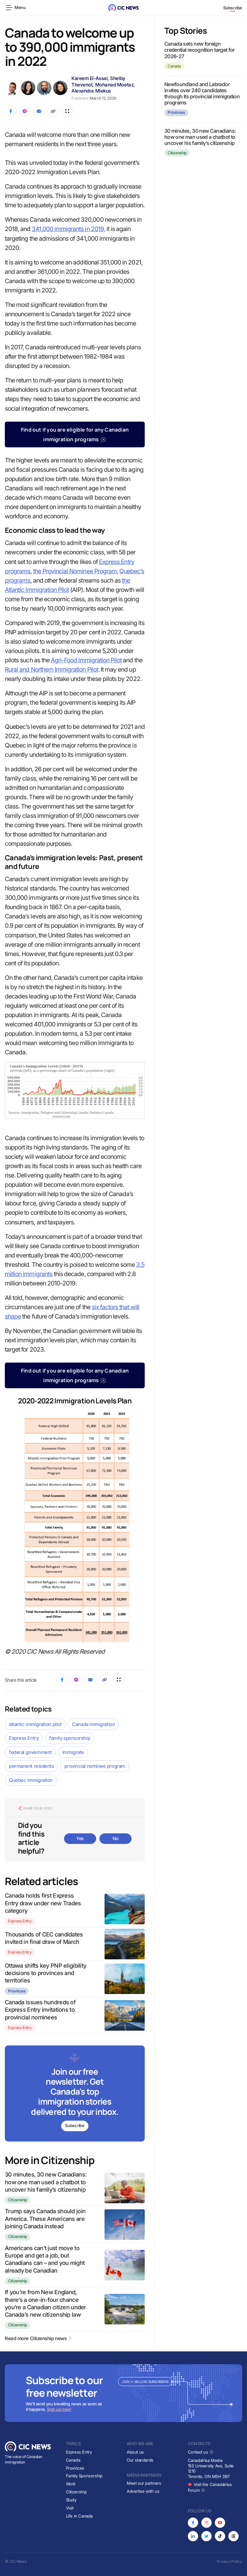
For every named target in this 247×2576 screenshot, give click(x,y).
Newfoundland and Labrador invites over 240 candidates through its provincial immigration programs (202, 93)
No (115, 1838)
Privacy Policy (229, 2561)
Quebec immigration (31, 1780)
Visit (70, 2507)
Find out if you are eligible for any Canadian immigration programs (75, 434)
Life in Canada (79, 2515)
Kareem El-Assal (89, 78)
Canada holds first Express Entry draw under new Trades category (43, 1903)
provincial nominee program (94, 1766)
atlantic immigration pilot (35, 1724)
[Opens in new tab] (193, 2523)
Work (71, 2483)
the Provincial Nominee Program (75, 571)
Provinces (16, 1991)
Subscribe (232, 7)
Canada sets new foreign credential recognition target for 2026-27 (199, 49)
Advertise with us (143, 2491)
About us (135, 2452)
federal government (30, 1752)
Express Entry (24, 1738)
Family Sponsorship (84, 2475)
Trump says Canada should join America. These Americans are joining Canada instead (45, 2219)
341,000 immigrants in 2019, (68, 229)
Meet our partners (144, 2483)
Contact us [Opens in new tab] (201, 2452)
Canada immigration (93, 1724)
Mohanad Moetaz (114, 85)
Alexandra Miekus (91, 91)
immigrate (73, 1752)
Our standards (140, 2460)
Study (71, 2499)
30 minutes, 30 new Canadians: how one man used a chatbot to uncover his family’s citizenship (45, 2182)
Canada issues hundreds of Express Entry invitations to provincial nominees (40, 2010)
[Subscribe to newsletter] (75, 2094)
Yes (80, 1838)
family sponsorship (69, 1738)
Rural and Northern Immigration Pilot (51, 669)
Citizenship (17, 2200)
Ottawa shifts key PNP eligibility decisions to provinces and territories (45, 1973)
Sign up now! (59, 2409)
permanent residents (31, 1766)
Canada (174, 66)
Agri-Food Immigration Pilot (86, 660)
